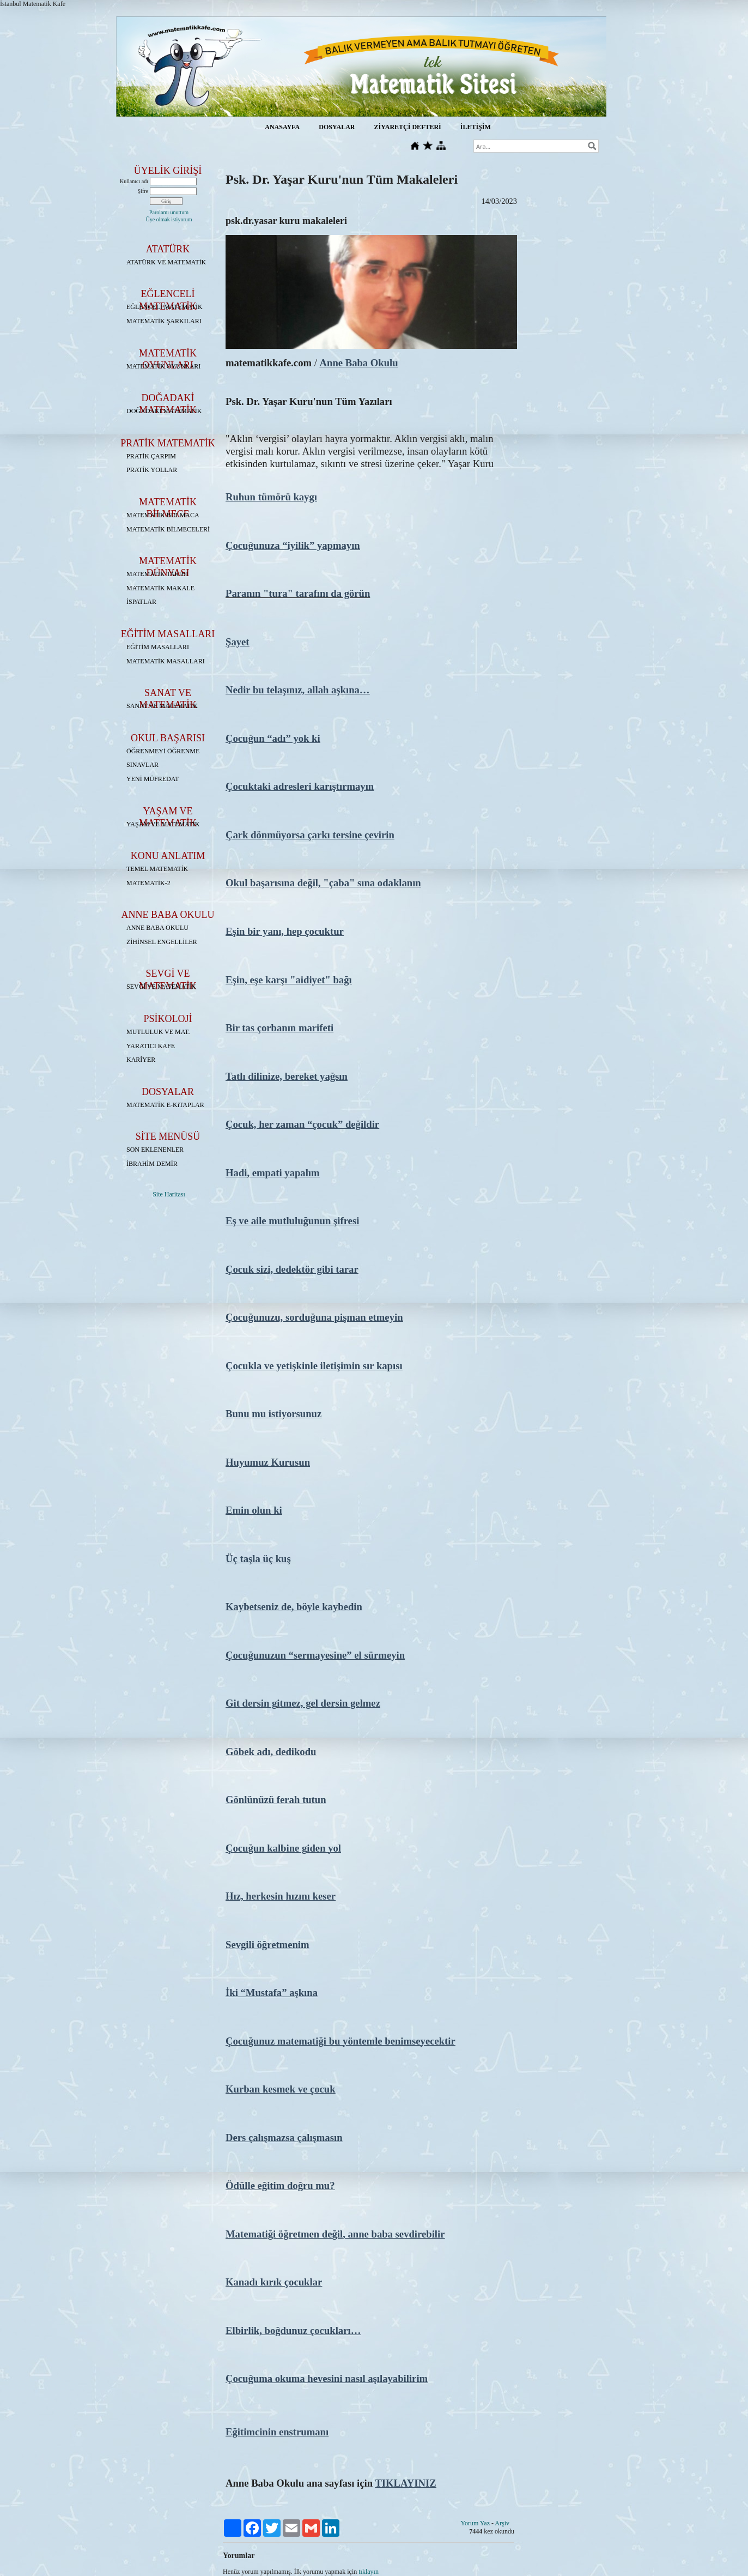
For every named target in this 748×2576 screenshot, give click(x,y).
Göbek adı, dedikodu (271, 1751)
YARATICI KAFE (150, 1046)
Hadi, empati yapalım (273, 1172)
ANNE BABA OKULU (157, 928)
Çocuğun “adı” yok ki (273, 738)
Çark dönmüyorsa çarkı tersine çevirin (310, 834)
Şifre (143, 191)
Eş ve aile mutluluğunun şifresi (292, 1220)
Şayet (238, 642)
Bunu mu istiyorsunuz (273, 1413)
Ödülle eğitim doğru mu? (280, 2185)
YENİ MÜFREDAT (152, 779)
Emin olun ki (254, 1510)
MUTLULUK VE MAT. (158, 1032)
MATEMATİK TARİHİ (157, 574)
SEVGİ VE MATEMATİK (161, 986)
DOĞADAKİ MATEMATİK (164, 411)
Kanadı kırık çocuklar (274, 2282)
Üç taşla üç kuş (258, 1558)
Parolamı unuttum (168, 212)
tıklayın (368, 2571)
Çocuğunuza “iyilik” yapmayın (293, 545)
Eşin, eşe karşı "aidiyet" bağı (289, 979)
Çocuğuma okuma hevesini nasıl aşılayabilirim (327, 2378)
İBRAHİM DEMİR (152, 1164)
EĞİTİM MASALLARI (157, 647)
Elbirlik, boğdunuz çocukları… (293, 2330)
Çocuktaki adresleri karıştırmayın (300, 786)
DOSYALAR (337, 127)
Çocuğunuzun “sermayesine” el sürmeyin (315, 1655)
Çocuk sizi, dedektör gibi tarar (292, 1269)
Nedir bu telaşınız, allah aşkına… (298, 690)
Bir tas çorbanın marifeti (279, 1027)
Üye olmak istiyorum (169, 219)
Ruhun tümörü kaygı (271, 497)
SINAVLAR (142, 765)
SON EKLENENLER (155, 1149)
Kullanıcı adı (134, 181)
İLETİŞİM (475, 127)
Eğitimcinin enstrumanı (277, 2432)
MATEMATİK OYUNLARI (163, 366)
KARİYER (140, 1059)
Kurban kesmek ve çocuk (281, 2089)
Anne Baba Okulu (359, 362)
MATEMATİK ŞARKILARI (164, 321)
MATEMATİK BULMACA (162, 515)
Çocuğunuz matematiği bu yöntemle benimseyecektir (340, 2041)
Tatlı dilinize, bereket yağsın (287, 1076)
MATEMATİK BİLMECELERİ (168, 529)
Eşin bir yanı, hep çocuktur (285, 931)
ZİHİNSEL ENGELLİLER (161, 942)
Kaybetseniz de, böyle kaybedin (294, 1606)
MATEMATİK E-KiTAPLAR (165, 1105)
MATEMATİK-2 (148, 883)
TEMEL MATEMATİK (157, 869)
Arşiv (502, 2523)
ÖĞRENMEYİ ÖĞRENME (162, 751)
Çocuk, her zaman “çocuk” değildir (302, 1124)
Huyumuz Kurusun (268, 1462)
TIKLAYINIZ (405, 2483)
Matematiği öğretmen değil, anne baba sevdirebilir (335, 2234)
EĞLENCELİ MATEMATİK (164, 307)
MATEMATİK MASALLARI (165, 661)
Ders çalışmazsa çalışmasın (284, 2137)
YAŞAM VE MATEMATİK (162, 824)
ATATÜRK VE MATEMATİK (166, 262)
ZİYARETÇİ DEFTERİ (407, 127)
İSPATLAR (141, 602)
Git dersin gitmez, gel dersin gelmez (303, 1703)
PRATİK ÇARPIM (151, 456)
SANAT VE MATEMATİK (162, 706)
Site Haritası (169, 1194)
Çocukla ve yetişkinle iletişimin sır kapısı (314, 1365)
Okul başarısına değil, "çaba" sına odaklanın (323, 882)
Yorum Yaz (475, 2523)
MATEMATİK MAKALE (160, 588)
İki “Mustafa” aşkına (272, 1992)
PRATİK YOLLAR (151, 470)
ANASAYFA (282, 127)
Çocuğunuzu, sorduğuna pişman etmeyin (314, 1317)
